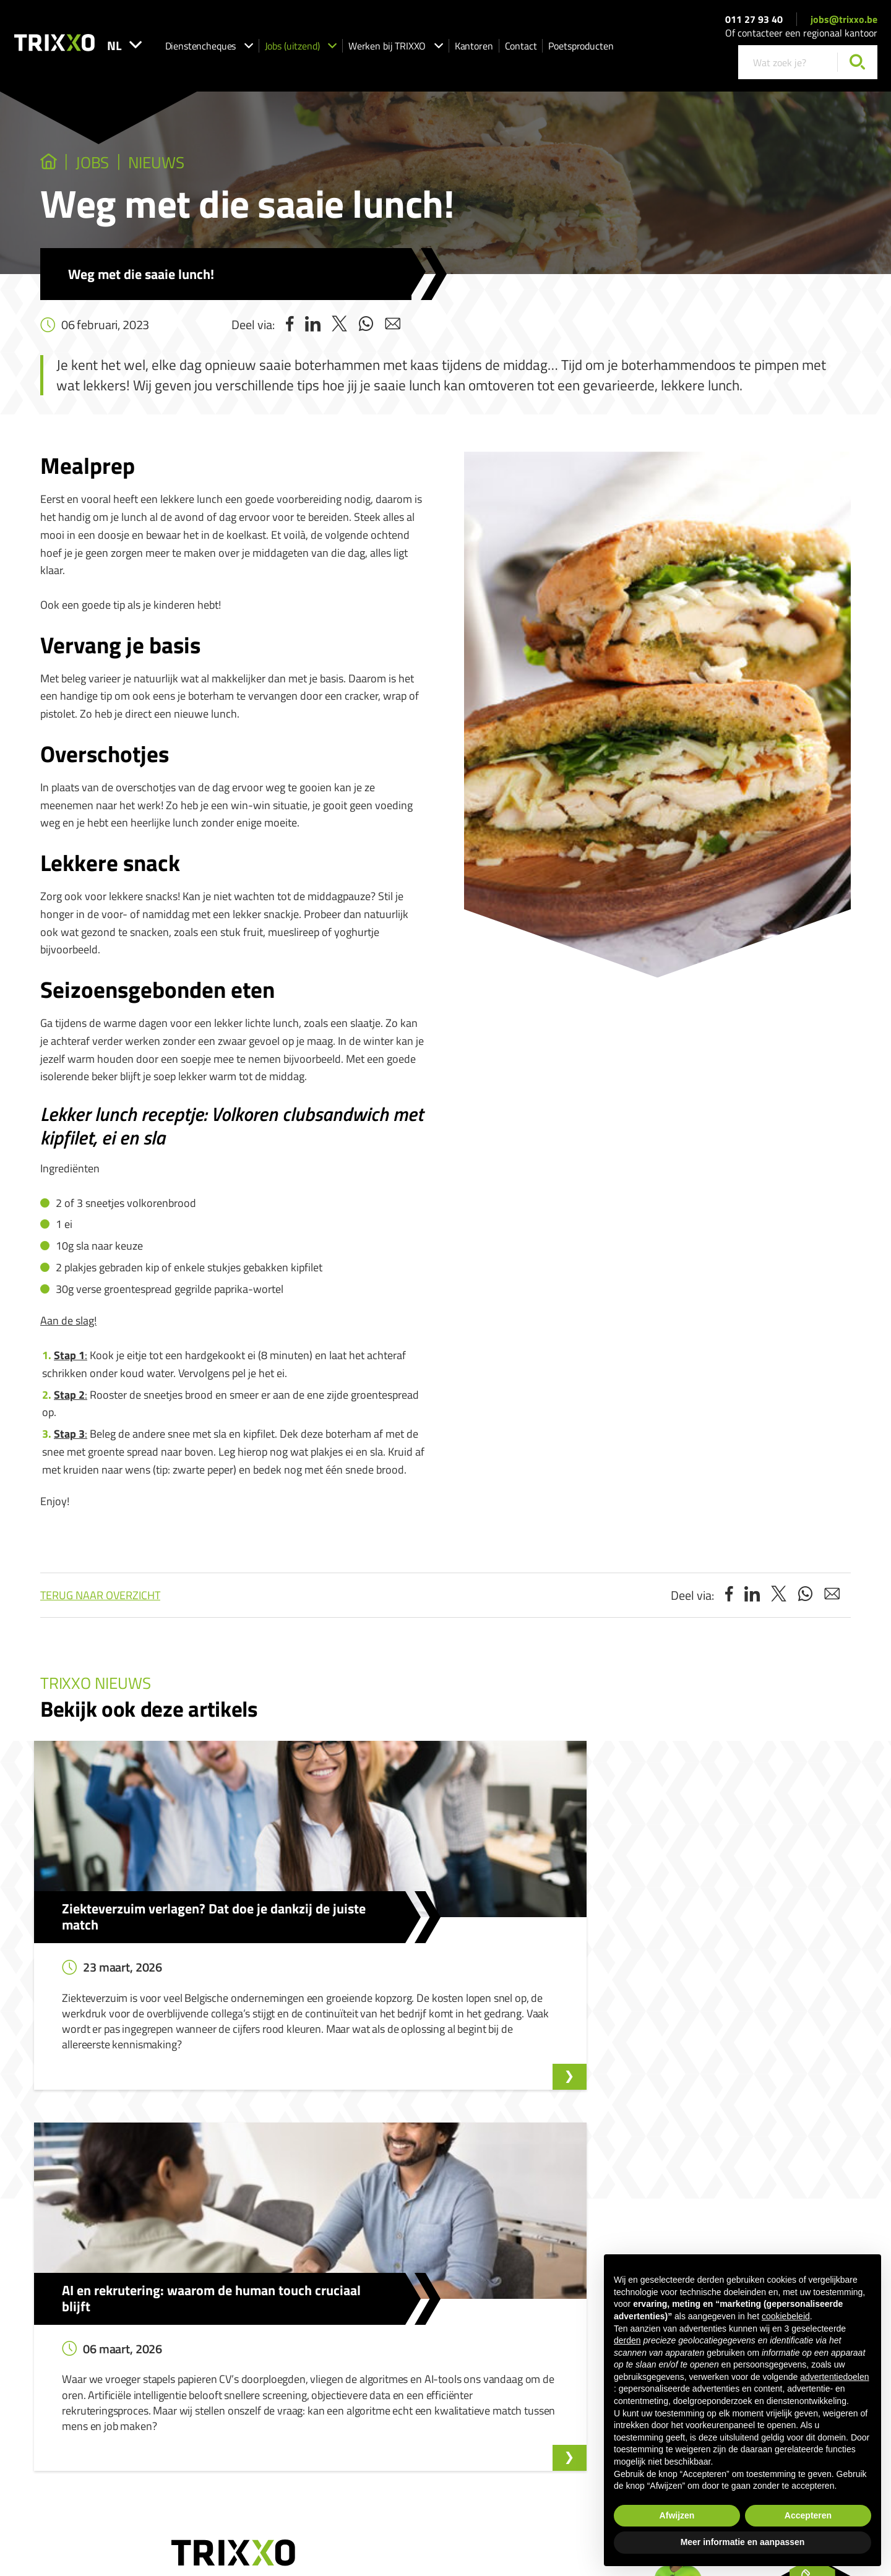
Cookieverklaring (585, 2450)
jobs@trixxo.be (844, 23)
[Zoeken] (857, 67)
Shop (367, 2389)
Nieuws (189, 165)
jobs (108, 165)
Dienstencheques (252, 50)
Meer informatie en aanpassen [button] (743, 2542)
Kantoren (517, 50)
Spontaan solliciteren (257, 2336)
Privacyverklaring (517, 2450)
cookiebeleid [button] (786, 2316)
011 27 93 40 (754, 23)
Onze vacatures (247, 2318)
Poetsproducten (624, 50)
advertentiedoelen (834, 2377)
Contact (564, 50)
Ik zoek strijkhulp (388, 2336)
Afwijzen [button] (677, 2515)
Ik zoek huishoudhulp (396, 2318)
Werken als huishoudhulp (404, 2354)
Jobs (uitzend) (344, 50)
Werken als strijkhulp (396, 2371)
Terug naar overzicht (100, 1600)
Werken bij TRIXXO (439, 50)
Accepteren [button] (808, 2515)
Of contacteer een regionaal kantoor (801, 37)
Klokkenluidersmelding (553, 2301)
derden (627, 2340)
